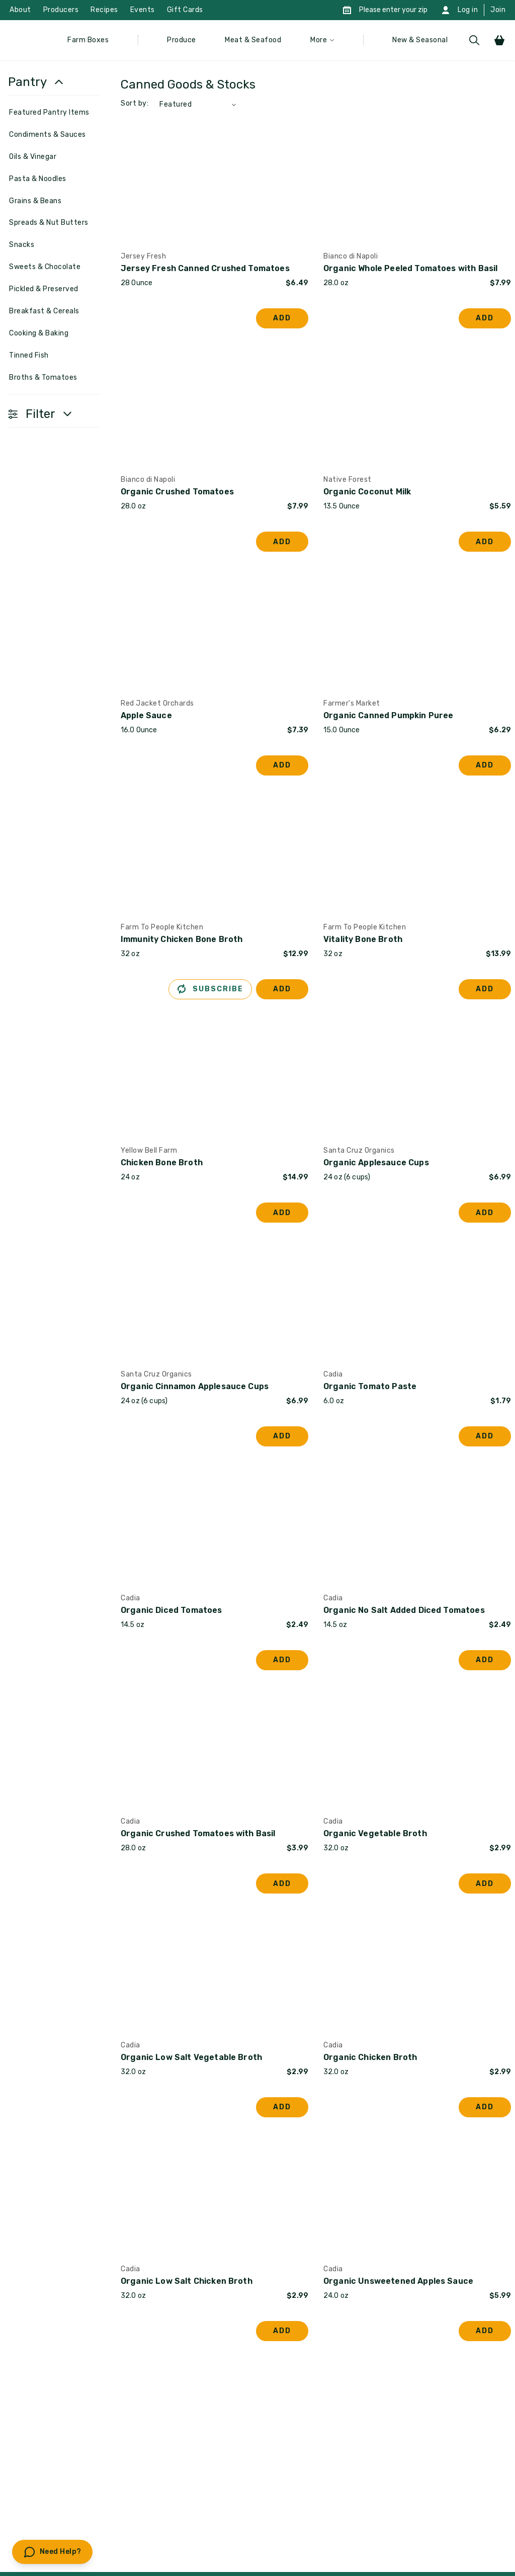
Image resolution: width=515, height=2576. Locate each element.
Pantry (27, 82)
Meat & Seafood (253, 40)
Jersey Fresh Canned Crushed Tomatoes (205, 268)
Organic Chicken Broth (370, 2057)
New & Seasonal (420, 40)
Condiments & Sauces (47, 134)
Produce (181, 40)
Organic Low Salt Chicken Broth (186, 2281)
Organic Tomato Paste (369, 1386)
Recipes (104, 10)
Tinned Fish (29, 355)
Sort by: (134, 103)
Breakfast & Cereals (44, 311)
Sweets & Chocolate (44, 267)
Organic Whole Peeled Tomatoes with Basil (410, 268)
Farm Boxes (88, 40)
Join (497, 10)
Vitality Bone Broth (362, 939)
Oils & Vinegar (32, 156)
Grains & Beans (35, 201)
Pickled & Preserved (43, 289)
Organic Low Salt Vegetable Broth (191, 2057)
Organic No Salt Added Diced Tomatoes (404, 1610)
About (20, 10)
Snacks (21, 244)
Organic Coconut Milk (367, 491)
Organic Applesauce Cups (376, 1162)
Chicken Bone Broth (162, 1162)
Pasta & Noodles (37, 179)
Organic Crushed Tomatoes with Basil (198, 1833)
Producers (61, 10)
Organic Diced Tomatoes (171, 1610)
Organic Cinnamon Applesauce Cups (195, 1386)
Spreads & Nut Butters (49, 222)
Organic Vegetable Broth (375, 1833)
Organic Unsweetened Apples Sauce (398, 2281)
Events (142, 10)
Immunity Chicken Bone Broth (181, 939)
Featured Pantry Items (49, 112)
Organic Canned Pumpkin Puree (388, 715)
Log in (468, 10)
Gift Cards (185, 10)
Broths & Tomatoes (43, 377)
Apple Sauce (146, 715)
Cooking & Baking (38, 333)
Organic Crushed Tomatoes (177, 491)
